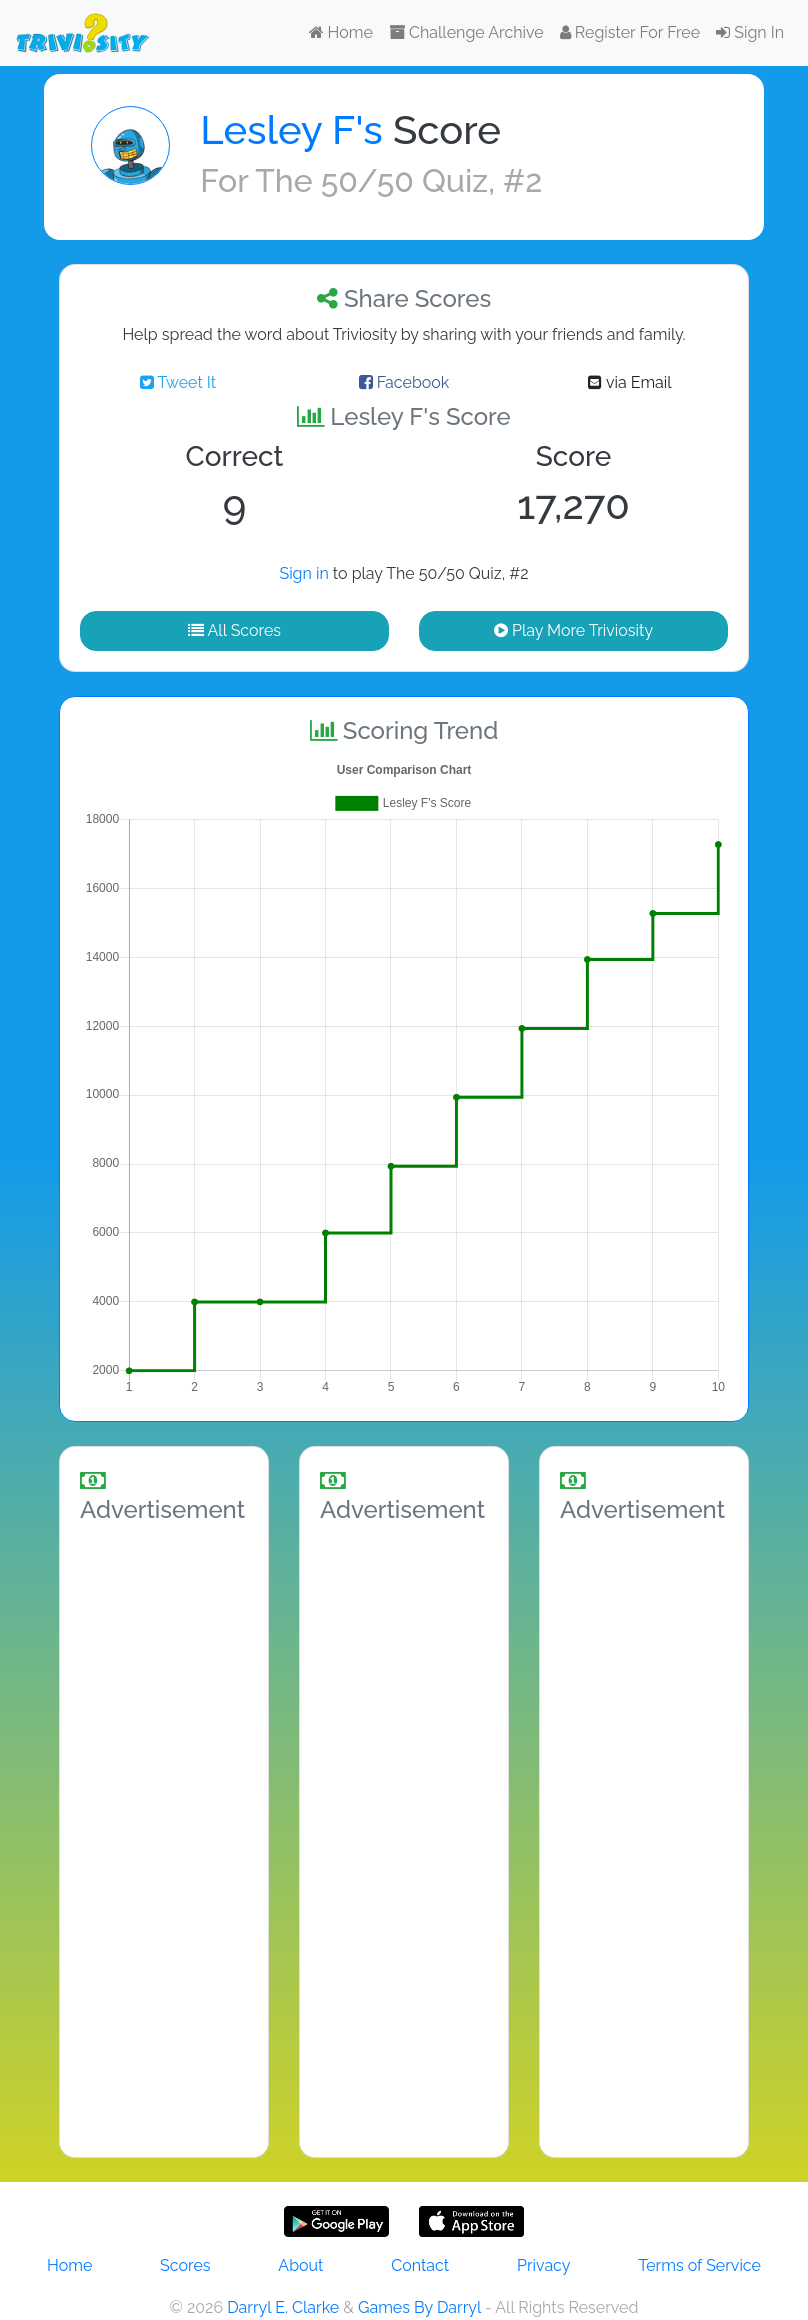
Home (341, 32)
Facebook (404, 382)
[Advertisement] (164, 1837)
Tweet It (178, 382)
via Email (629, 382)
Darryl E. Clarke (283, 2307)
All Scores (234, 630)
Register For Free (630, 32)
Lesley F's (291, 129)
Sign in (303, 573)
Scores (185, 2265)
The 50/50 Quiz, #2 (398, 180)
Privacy (543, 2265)
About (300, 2265)
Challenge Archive (466, 32)
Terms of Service (699, 2265)
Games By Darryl (419, 2307)
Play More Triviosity (573, 630)
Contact (420, 2265)
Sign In (750, 32)
